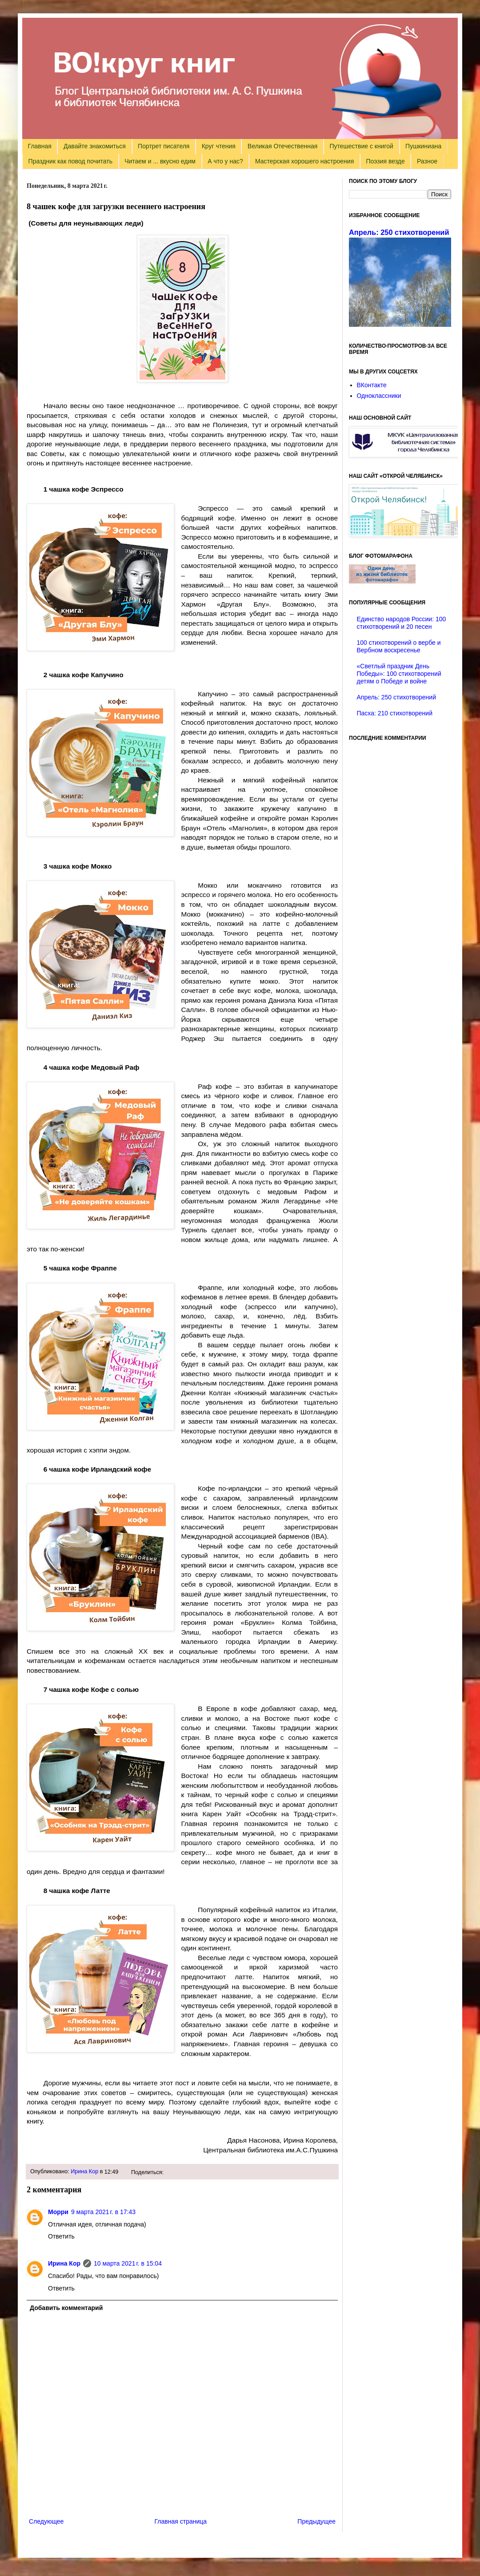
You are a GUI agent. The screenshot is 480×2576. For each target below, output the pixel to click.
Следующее (46, 2521)
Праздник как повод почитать (70, 161)
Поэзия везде (385, 161)
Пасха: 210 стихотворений (394, 713)
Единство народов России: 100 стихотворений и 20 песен (401, 622)
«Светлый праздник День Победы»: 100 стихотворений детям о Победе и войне (399, 674)
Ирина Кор (84, 2171)
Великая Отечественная (282, 146)
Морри (58, 2211)
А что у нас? (225, 161)
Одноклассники (379, 395)
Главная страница (181, 2521)
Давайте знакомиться (95, 146)
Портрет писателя (163, 146)
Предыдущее (316, 2521)
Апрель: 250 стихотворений (399, 232)
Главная (40, 146)
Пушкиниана (423, 146)
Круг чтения (219, 146)
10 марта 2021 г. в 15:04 (128, 2263)
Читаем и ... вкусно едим (160, 161)
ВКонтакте (372, 385)
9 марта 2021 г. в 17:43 (103, 2211)
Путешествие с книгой (361, 146)
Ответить (61, 2236)
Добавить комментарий (66, 2307)
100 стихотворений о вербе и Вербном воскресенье (399, 646)
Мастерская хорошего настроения (304, 161)
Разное (427, 161)
